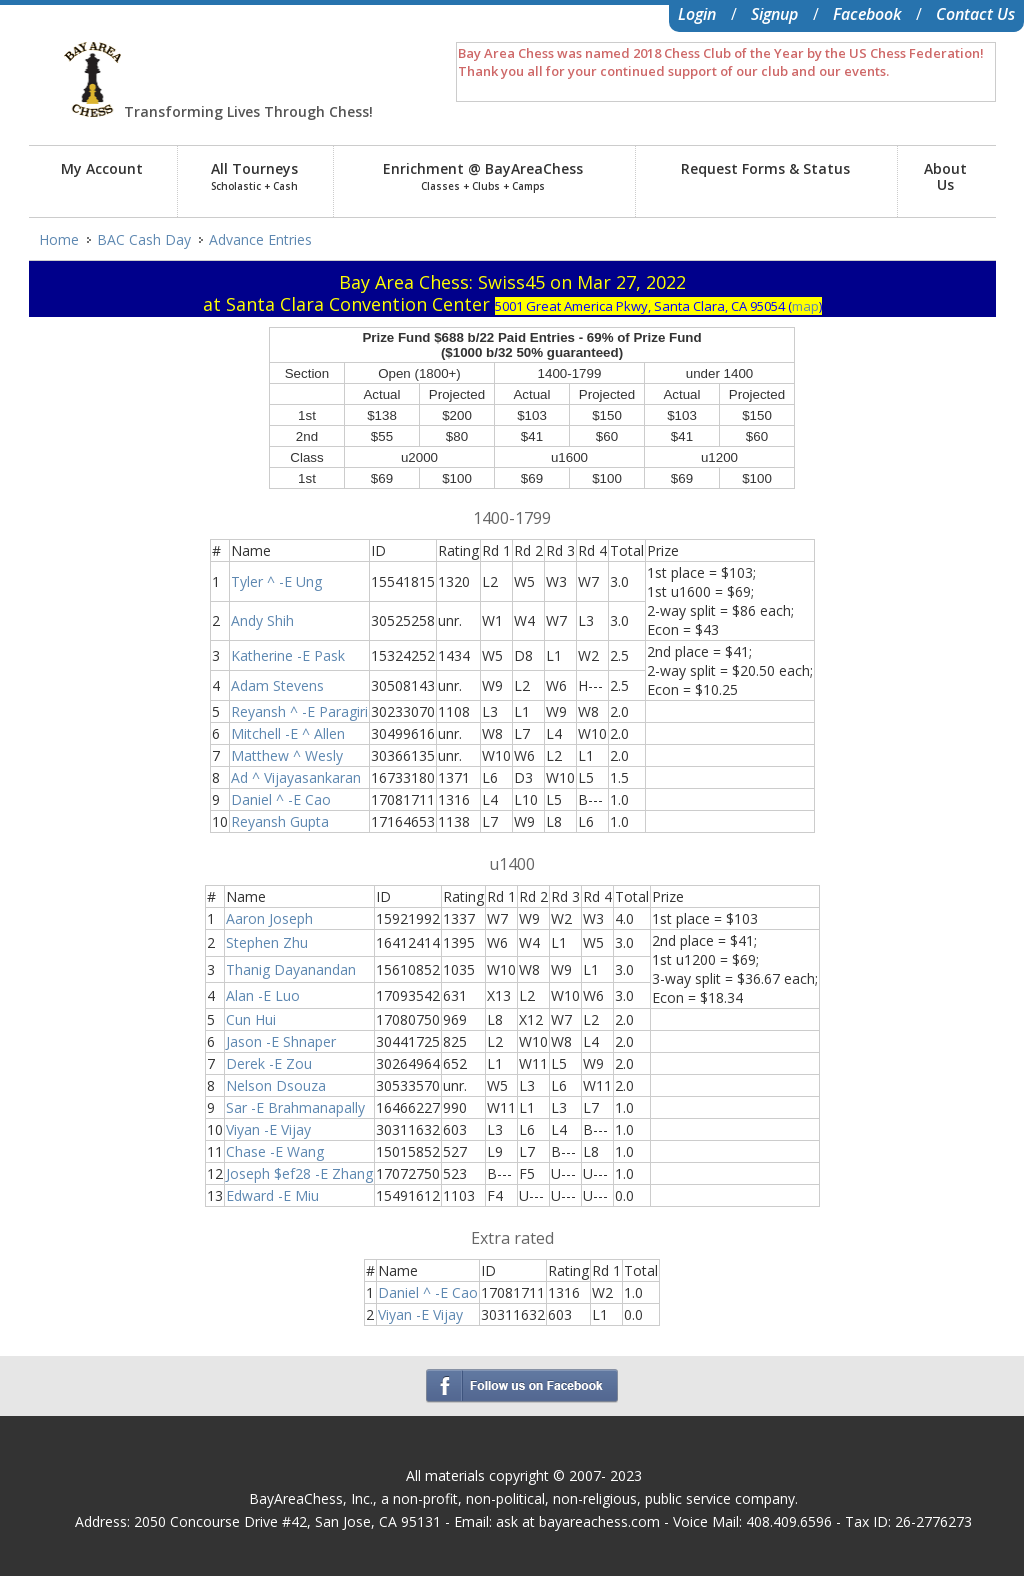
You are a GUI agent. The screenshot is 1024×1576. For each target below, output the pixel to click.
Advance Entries (260, 239)
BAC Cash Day (144, 239)
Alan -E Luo (263, 995)
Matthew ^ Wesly (287, 755)
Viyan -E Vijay (268, 1129)
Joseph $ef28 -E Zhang (299, 1173)
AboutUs (945, 176)
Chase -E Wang (275, 1151)
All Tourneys (254, 176)
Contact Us (975, 14)
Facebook (867, 14)
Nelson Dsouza (276, 1085)
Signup (774, 14)
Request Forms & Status (765, 168)
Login (697, 14)
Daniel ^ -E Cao (281, 799)
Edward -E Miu (272, 1195)
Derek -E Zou (269, 1063)
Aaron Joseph (269, 918)
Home (59, 239)
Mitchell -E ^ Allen (288, 733)
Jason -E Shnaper (281, 1041)
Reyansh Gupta (280, 821)
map (805, 306)
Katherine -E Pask (288, 655)
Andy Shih (262, 620)
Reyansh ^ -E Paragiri (299, 711)
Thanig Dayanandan (291, 969)
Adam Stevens (277, 685)
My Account (102, 168)
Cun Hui (251, 1019)
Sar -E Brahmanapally (295, 1107)
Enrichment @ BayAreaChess (483, 176)
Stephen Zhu (267, 942)
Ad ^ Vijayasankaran (296, 777)
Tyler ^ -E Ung (276, 581)
